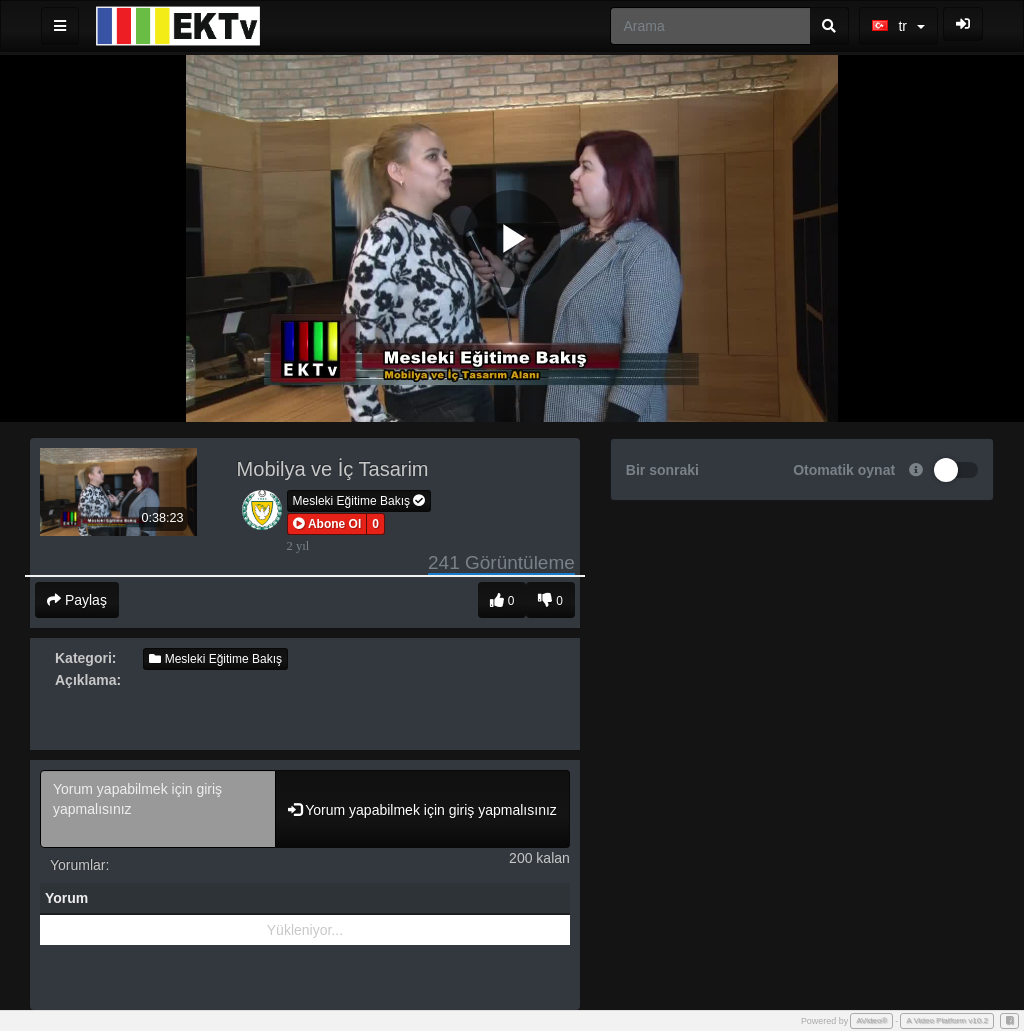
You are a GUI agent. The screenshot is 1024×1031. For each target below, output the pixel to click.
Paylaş (77, 600)
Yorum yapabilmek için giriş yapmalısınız (158, 809)
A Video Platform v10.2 (947, 1020)
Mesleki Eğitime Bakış (359, 501)
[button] (327, 524)
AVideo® (871, 1020)
